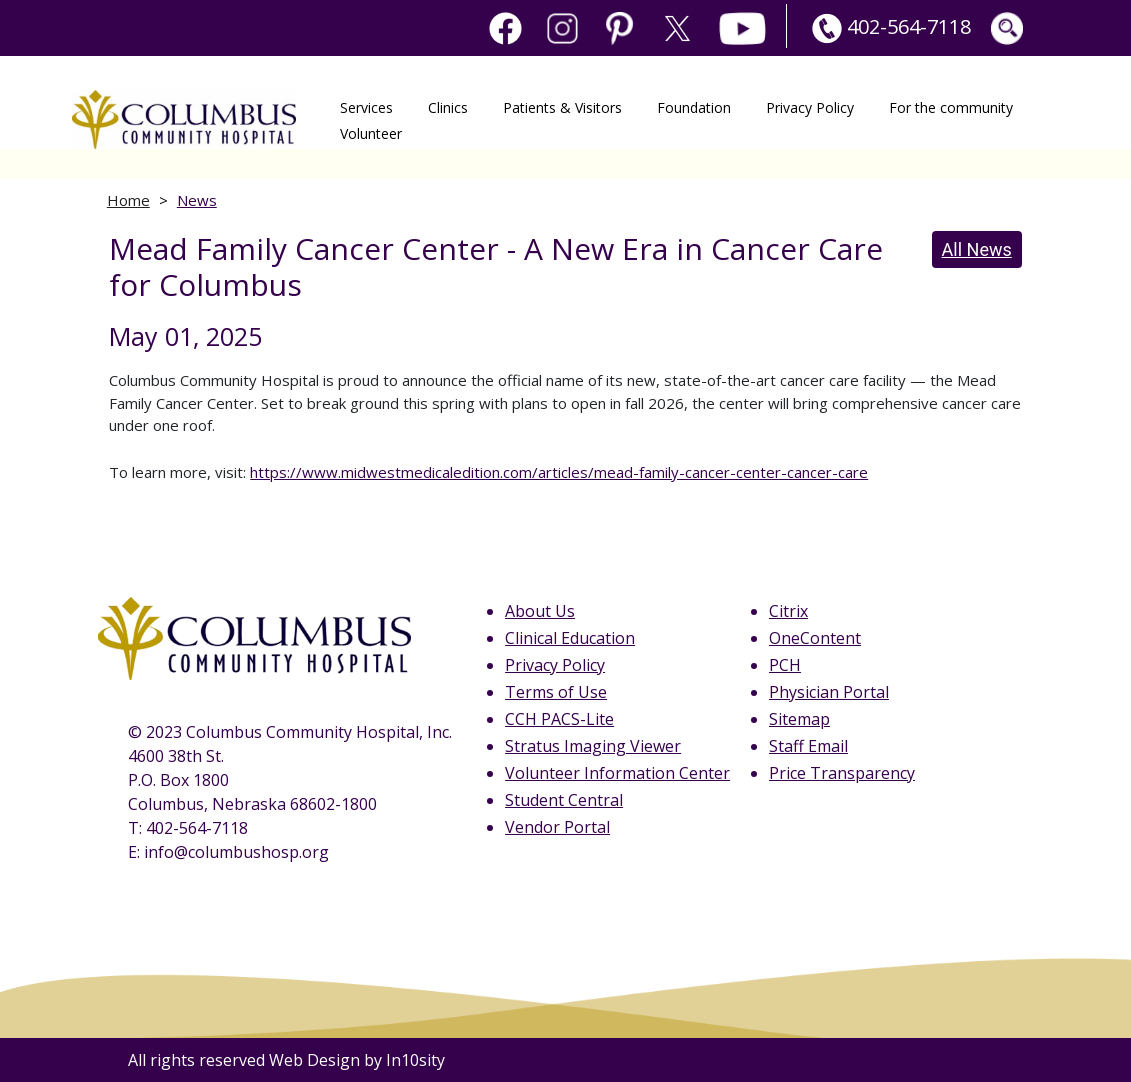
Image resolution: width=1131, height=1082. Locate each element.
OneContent (815, 638)
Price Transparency (842, 773)
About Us (540, 611)
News (197, 200)
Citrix (788, 611)
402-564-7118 (889, 26)
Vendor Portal (557, 827)
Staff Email (808, 746)
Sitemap (799, 719)
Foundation (694, 107)
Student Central (564, 800)
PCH (785, 665)
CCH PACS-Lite (559, 719)
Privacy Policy (810, 107)
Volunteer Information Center (617, 773)
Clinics (448, 107)
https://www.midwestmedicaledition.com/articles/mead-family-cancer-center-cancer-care (559, 472)
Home (128, 200)
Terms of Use (556, 692)
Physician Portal (829, 692)
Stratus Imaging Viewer (593, 746)
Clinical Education (570, 638)
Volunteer (371, 132)
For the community (951, 107)
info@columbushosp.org (236, 852)
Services (366, 107)
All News (977, 249)
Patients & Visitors (562, 107)
